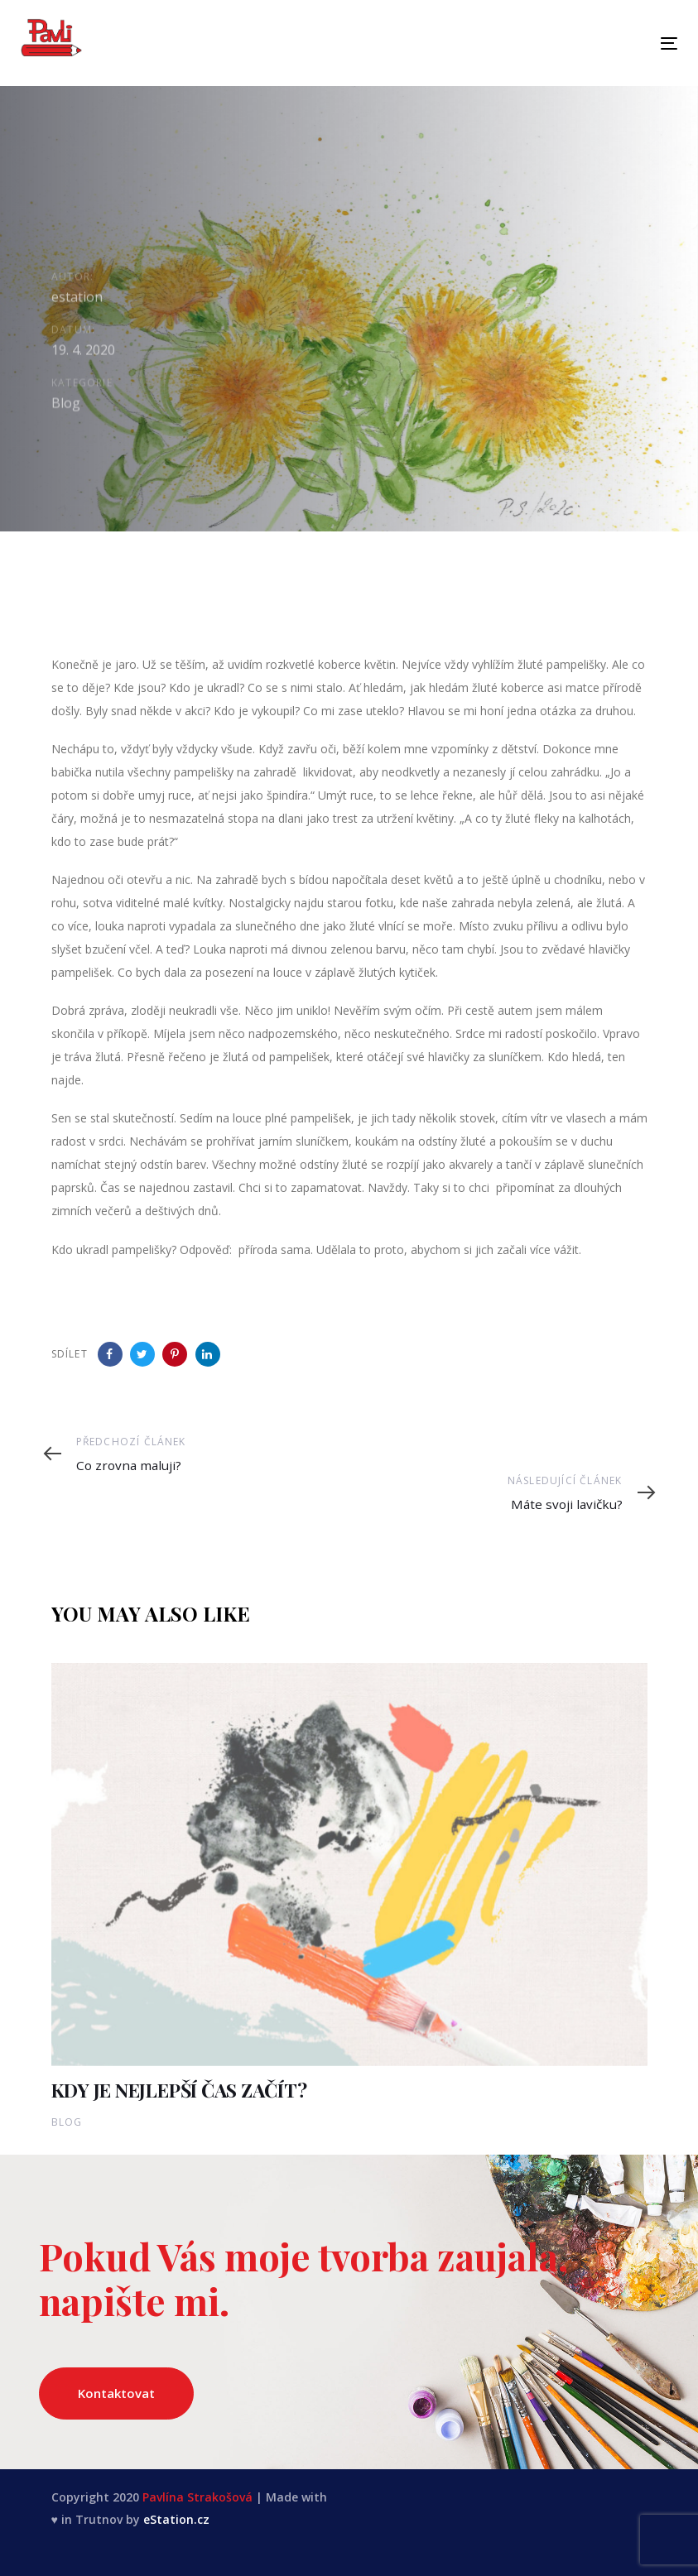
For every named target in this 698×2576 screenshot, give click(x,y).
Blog (65, 407)
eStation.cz (176, 2519)
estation (77, 299)
